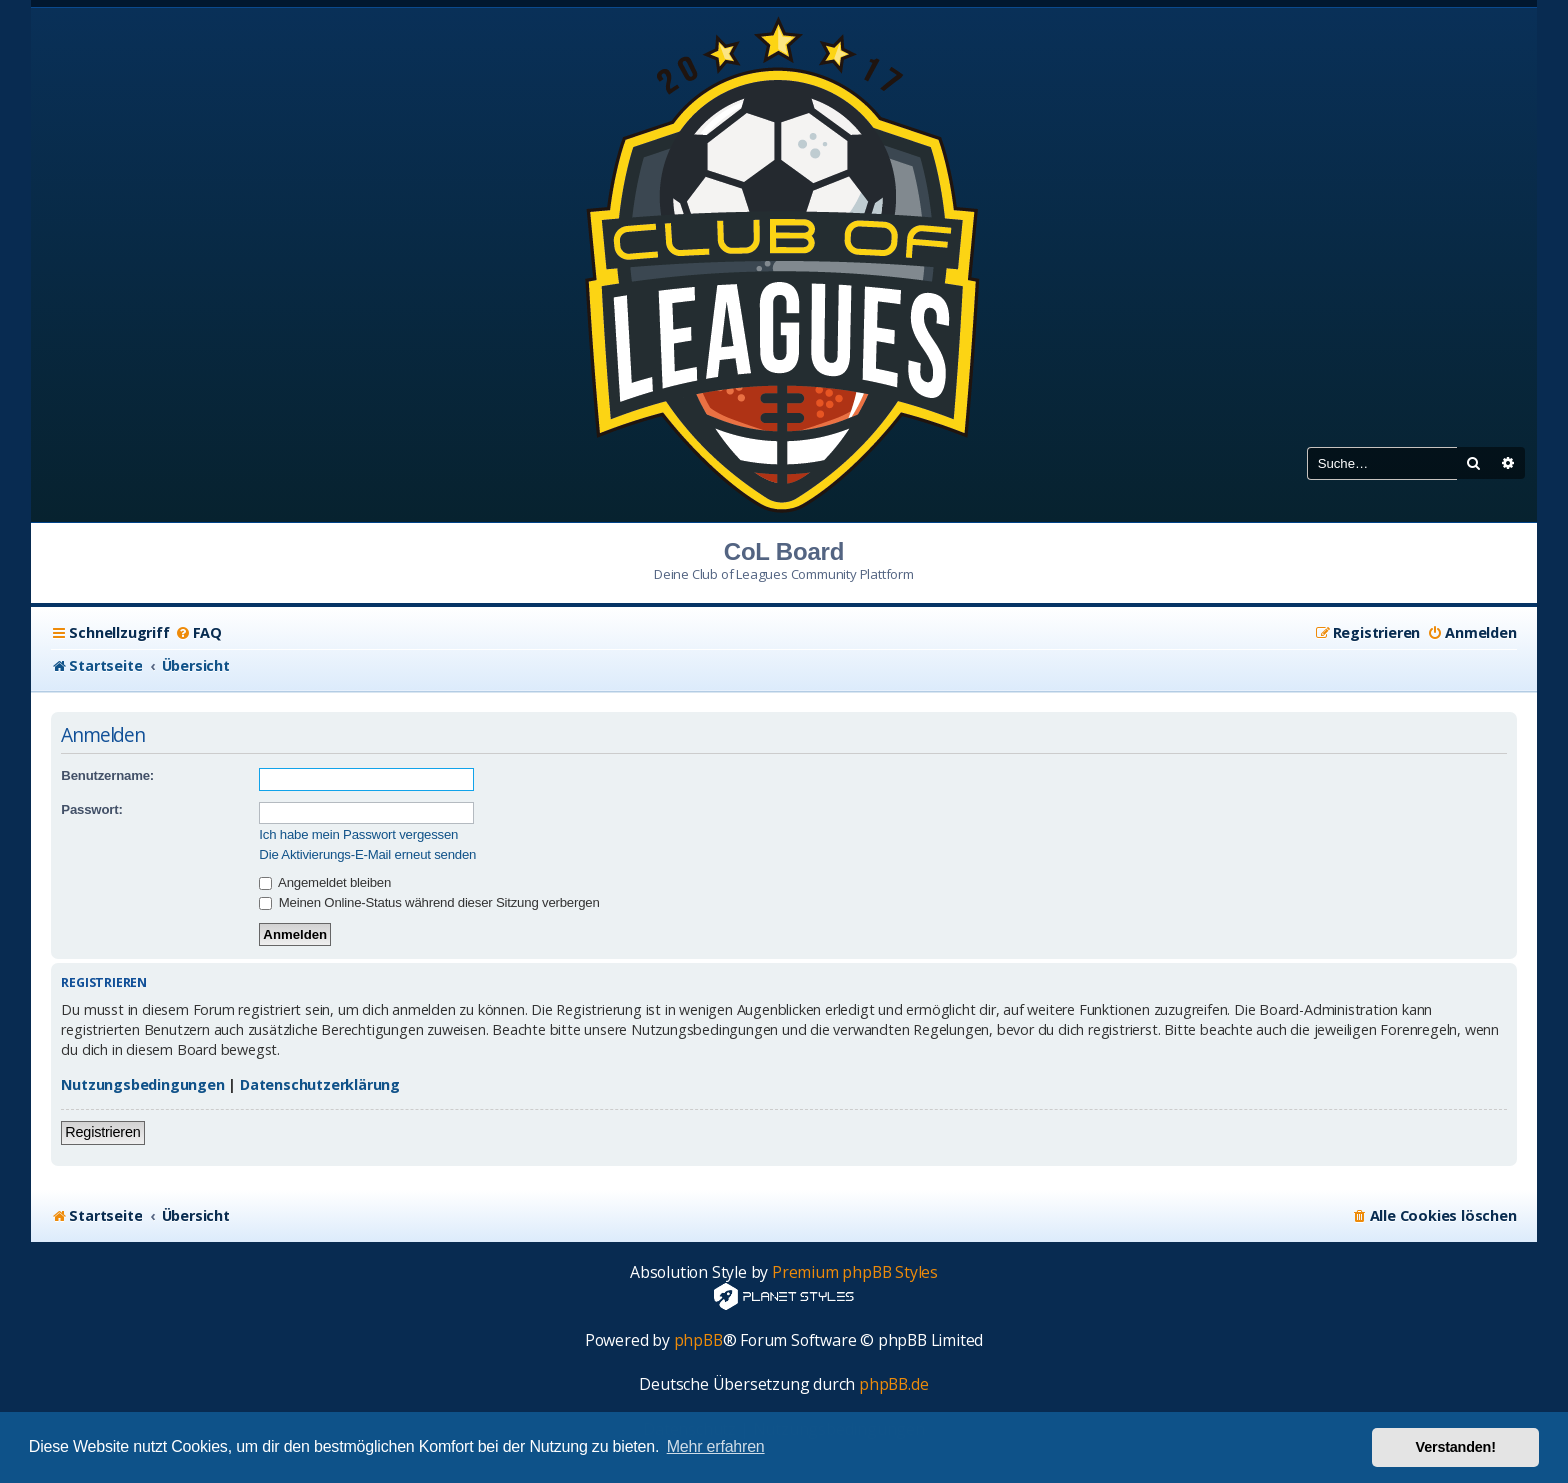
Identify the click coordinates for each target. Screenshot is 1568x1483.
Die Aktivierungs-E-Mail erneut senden (367, 854)
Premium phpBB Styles (855, 1272)
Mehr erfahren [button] (716, 1446)
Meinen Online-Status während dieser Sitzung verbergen (429, 902)
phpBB (698, 1340)
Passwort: (91, 809)
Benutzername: (107, 775)
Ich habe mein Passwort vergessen (358, 834)
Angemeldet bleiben (325, 882)
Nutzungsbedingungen (142, 1084)
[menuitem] (198, 633)
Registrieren (102, 1132)
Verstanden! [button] (1456, 1447)
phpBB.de (893, 1384)
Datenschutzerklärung (320, 1084)
